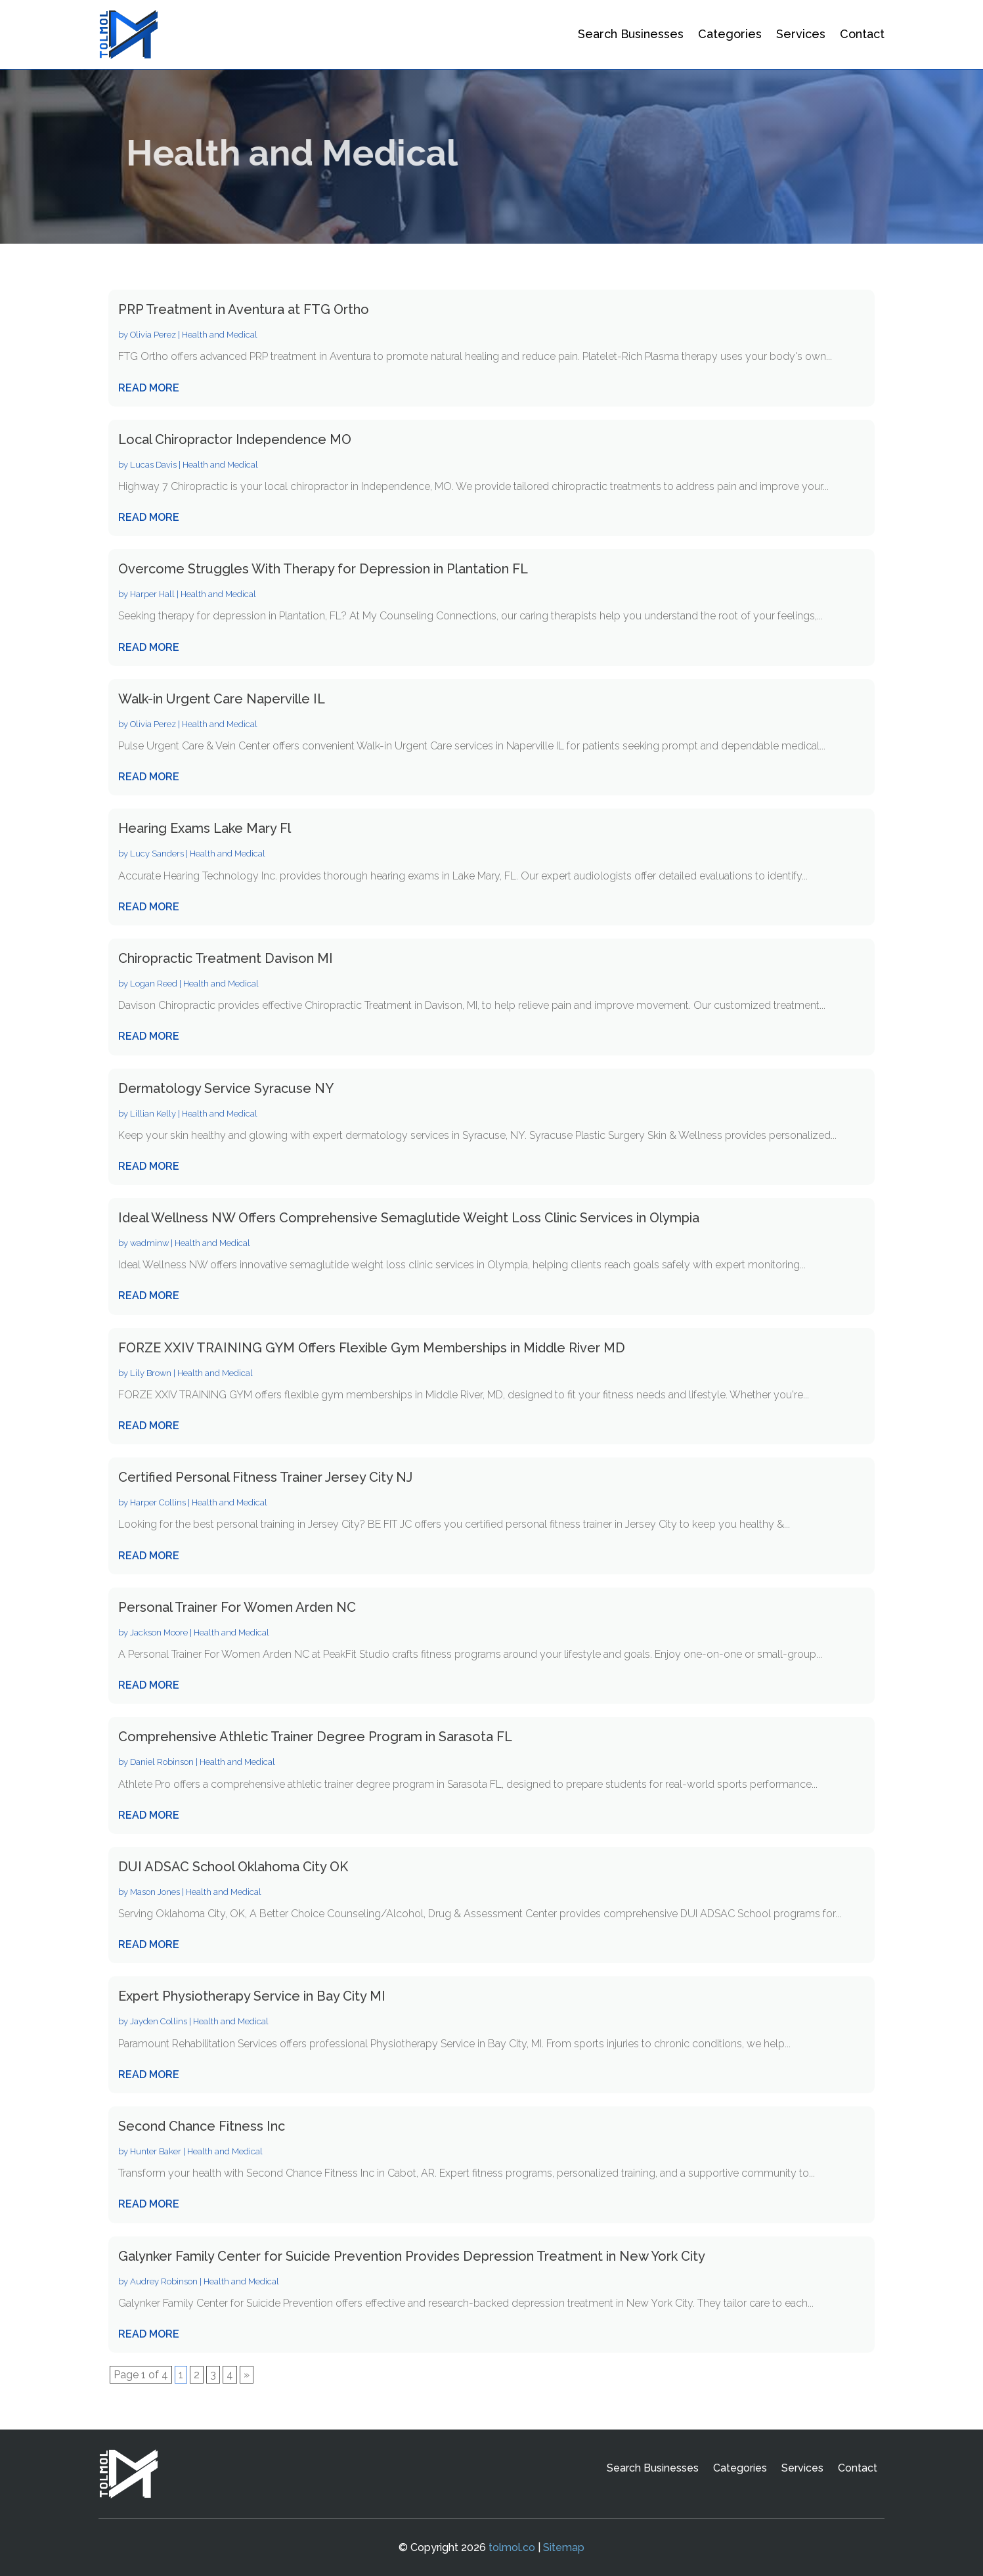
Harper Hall (152, 594)
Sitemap (563, 2547)
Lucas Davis (153, 465)
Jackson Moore (159, 1632)
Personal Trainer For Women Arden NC (237, 1607)
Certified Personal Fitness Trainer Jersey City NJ (265, 1477)
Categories (730, 34)
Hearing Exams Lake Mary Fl (204, 828)
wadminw (149, 1243)
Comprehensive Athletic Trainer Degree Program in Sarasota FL (315, 1736)
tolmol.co (512, 2547)
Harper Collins (158, 1502)
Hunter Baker (155, 2151)
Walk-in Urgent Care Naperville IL (221, 699)
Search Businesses (631, 34)
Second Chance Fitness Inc (201, 2126)
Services (800, 34)
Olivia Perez (153, 335)
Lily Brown (150, 1373)
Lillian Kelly (153, 1114)
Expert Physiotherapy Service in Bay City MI (251, 1996)
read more (148, 388)
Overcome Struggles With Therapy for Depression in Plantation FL (323, 569)
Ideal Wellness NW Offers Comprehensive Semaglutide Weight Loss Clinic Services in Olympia (408, 1218)
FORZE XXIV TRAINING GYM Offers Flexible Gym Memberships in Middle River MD (371, 1348)
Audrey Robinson (164, 2281)
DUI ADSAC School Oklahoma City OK (233, 1867)
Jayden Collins (158, 2021)
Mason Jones (155, 1892)
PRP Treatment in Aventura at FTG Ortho (243, 309)
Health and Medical (219, 335)
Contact (862, 34)
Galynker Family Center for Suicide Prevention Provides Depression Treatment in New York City (411, 2256)
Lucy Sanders (157, 853)
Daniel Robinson (162, 1762)
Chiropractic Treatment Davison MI (225, 958)
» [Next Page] (247, 2374)
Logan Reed (153, 983)
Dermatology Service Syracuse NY (226, 1088)
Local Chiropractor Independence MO (234, 439)
